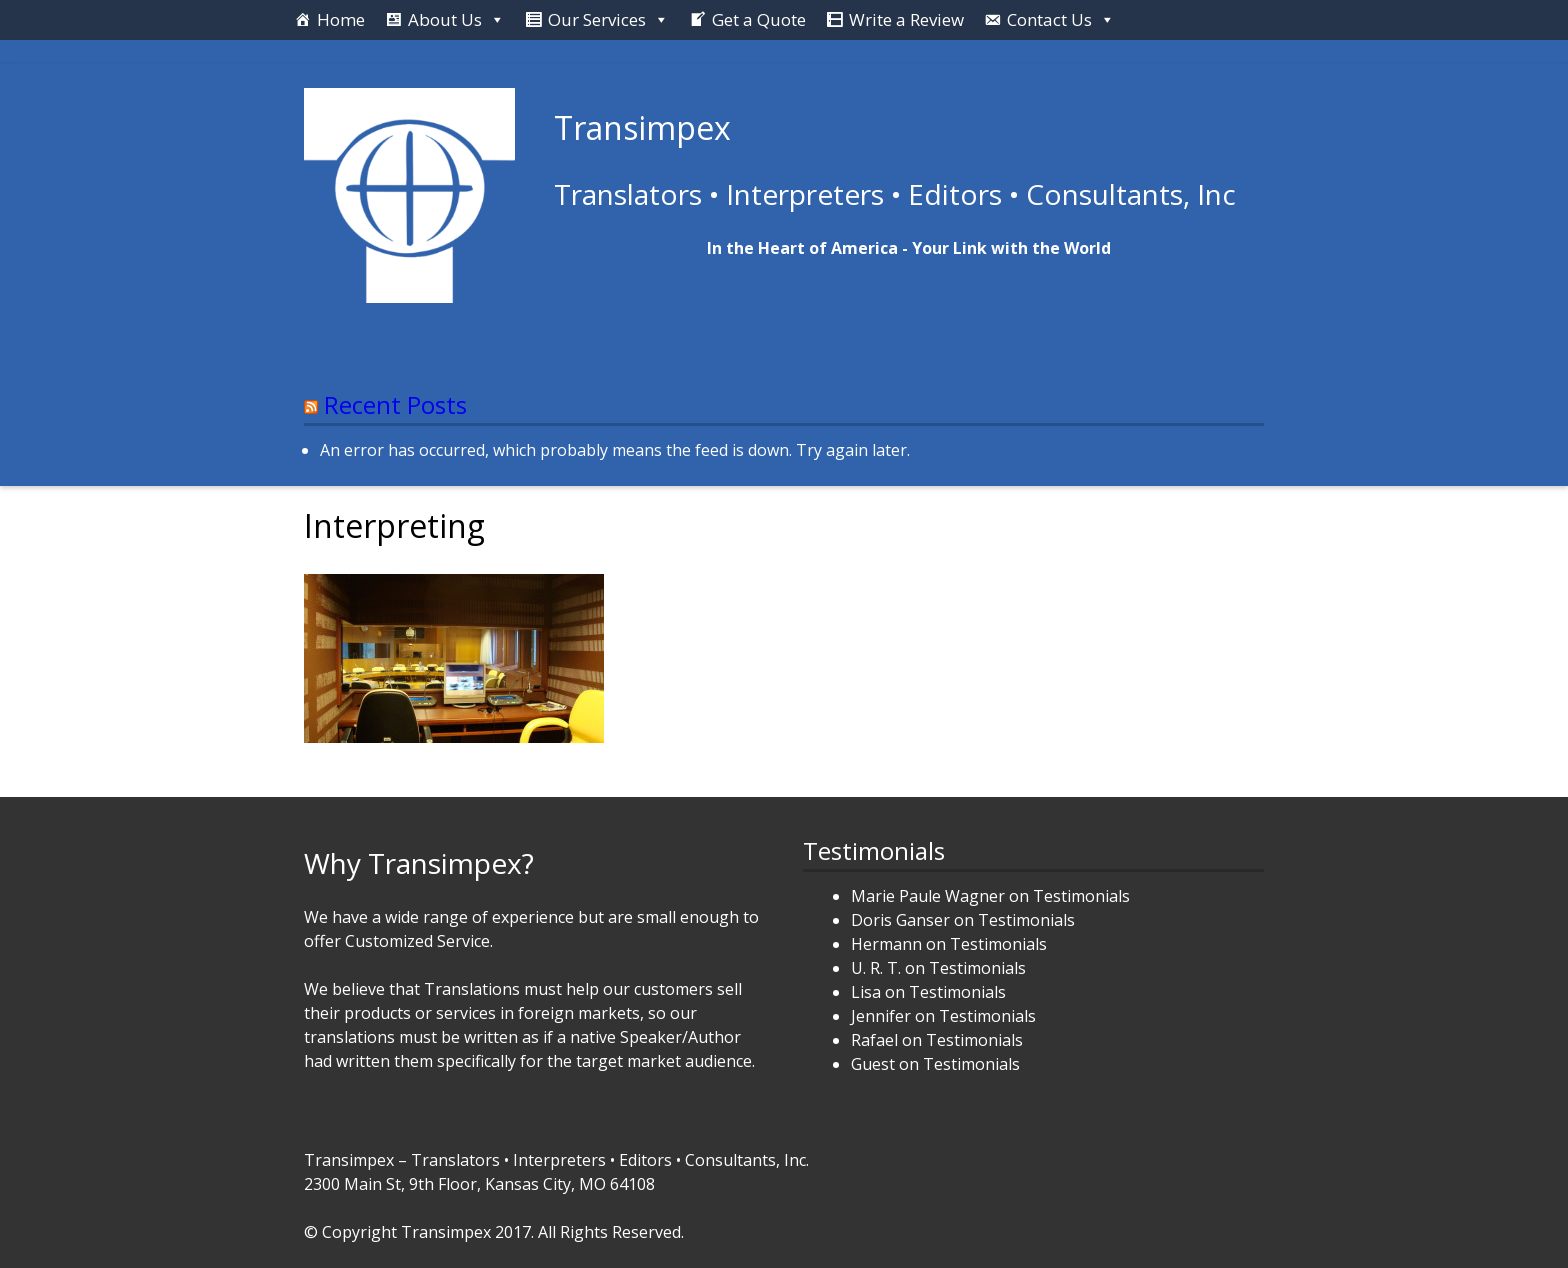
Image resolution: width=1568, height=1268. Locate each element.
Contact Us (1049, 19)
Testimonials (1081, 896)
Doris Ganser (900, 920)
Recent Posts (395, 404)
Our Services (597, 19)
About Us (445, 19)
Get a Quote (759, 19)
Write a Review (906, 19)
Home (341, 19)
